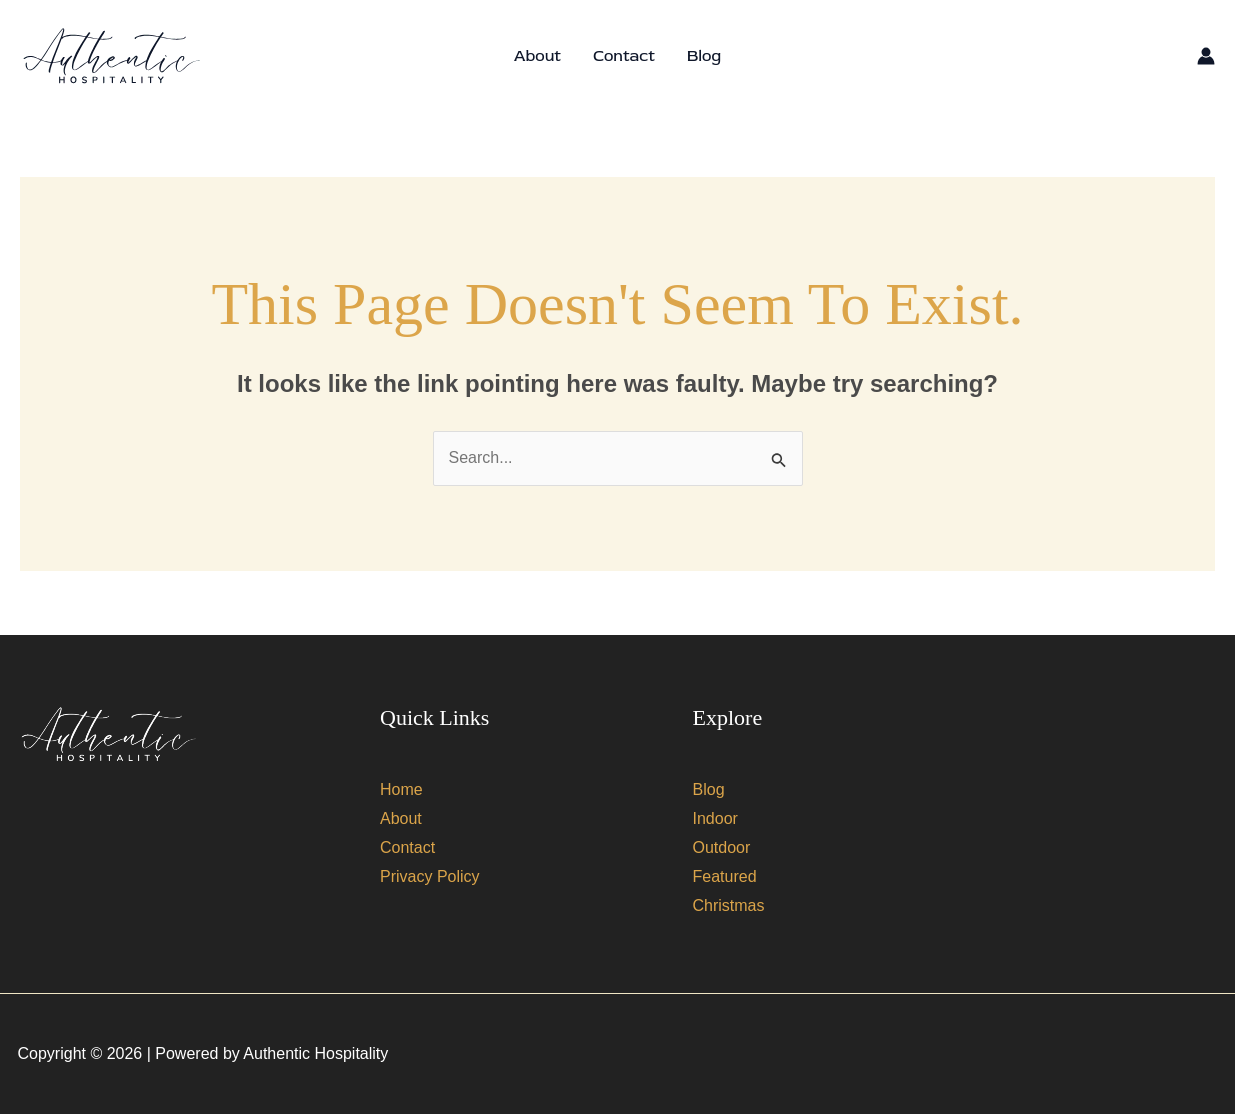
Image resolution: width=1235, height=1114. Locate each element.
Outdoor (722, 847)
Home (401, 789)
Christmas (729, 905)
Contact (624, 56)
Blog (704, 56)
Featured (725, 876)
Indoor (715, 818)
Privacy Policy (430, 876)
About (537, 56)
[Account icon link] (1206, 56)
